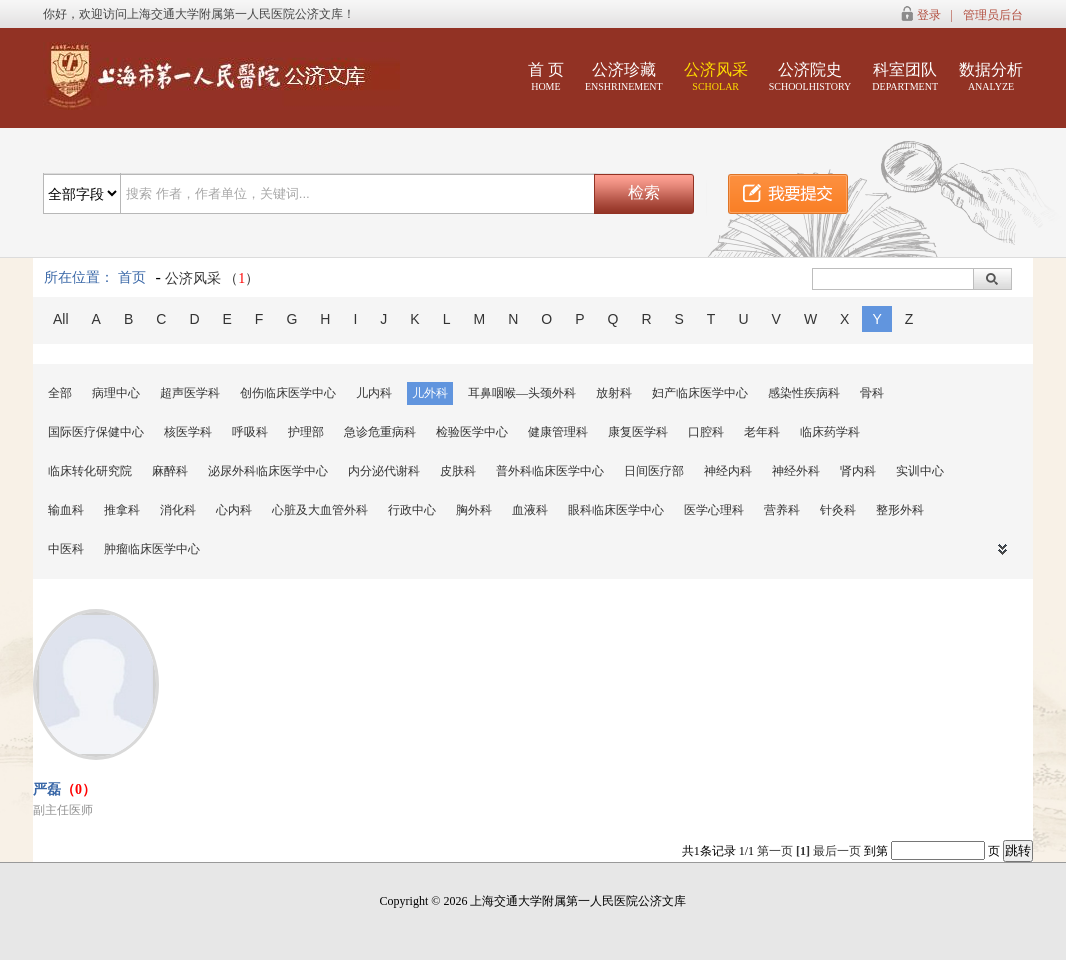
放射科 (614, 393)
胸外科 (474, 510)
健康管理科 (558, 432)
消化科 (178, 510)
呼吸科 (250, 432)
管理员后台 (993, 15)
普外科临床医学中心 (550, 471)
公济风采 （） (212, 278)
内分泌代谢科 (384, 471)
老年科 (762, 432)
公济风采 (716, 76)
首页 (132, 277)
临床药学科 (830, 432)
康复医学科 (638, 432)
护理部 (306, 432)
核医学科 (188, 432)
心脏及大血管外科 (320, 510)
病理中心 (116, 393)
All (61, 319)
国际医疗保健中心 (96, 432)
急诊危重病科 (380, 432)
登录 (929, 15)
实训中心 (920, 471)
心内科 (234, 510)
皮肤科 (458, 471)
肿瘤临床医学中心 (152, 549)
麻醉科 (170, 471)
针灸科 (838, 510)
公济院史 (810, 76)
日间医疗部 (654, 471)
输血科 (66, 510)
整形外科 (900, 510)
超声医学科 (190, 393)
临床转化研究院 (90, 471)
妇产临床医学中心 (700, 393)
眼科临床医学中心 (616, 510)
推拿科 (122, 510)
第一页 (775, 851)
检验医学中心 (472, 432)
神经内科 (728, 471)
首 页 (546, 76)
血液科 (530, 510)
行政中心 (412, 510)
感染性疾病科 (804, 393)
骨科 (872, 393)
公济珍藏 (624, 76)
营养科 (782, 510)
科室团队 (905, 76)
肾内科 (858, 471)
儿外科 (430, 393)
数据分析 (991, 76)
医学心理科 (714, 510)
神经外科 (796, 471)
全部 (60, 393)
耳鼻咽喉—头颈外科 (522, 393)
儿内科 (374, 393)
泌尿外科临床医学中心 (268, 471)
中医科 (66, 549)
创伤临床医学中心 (288, 393)
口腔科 (706, 432)
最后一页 (837, 851)
